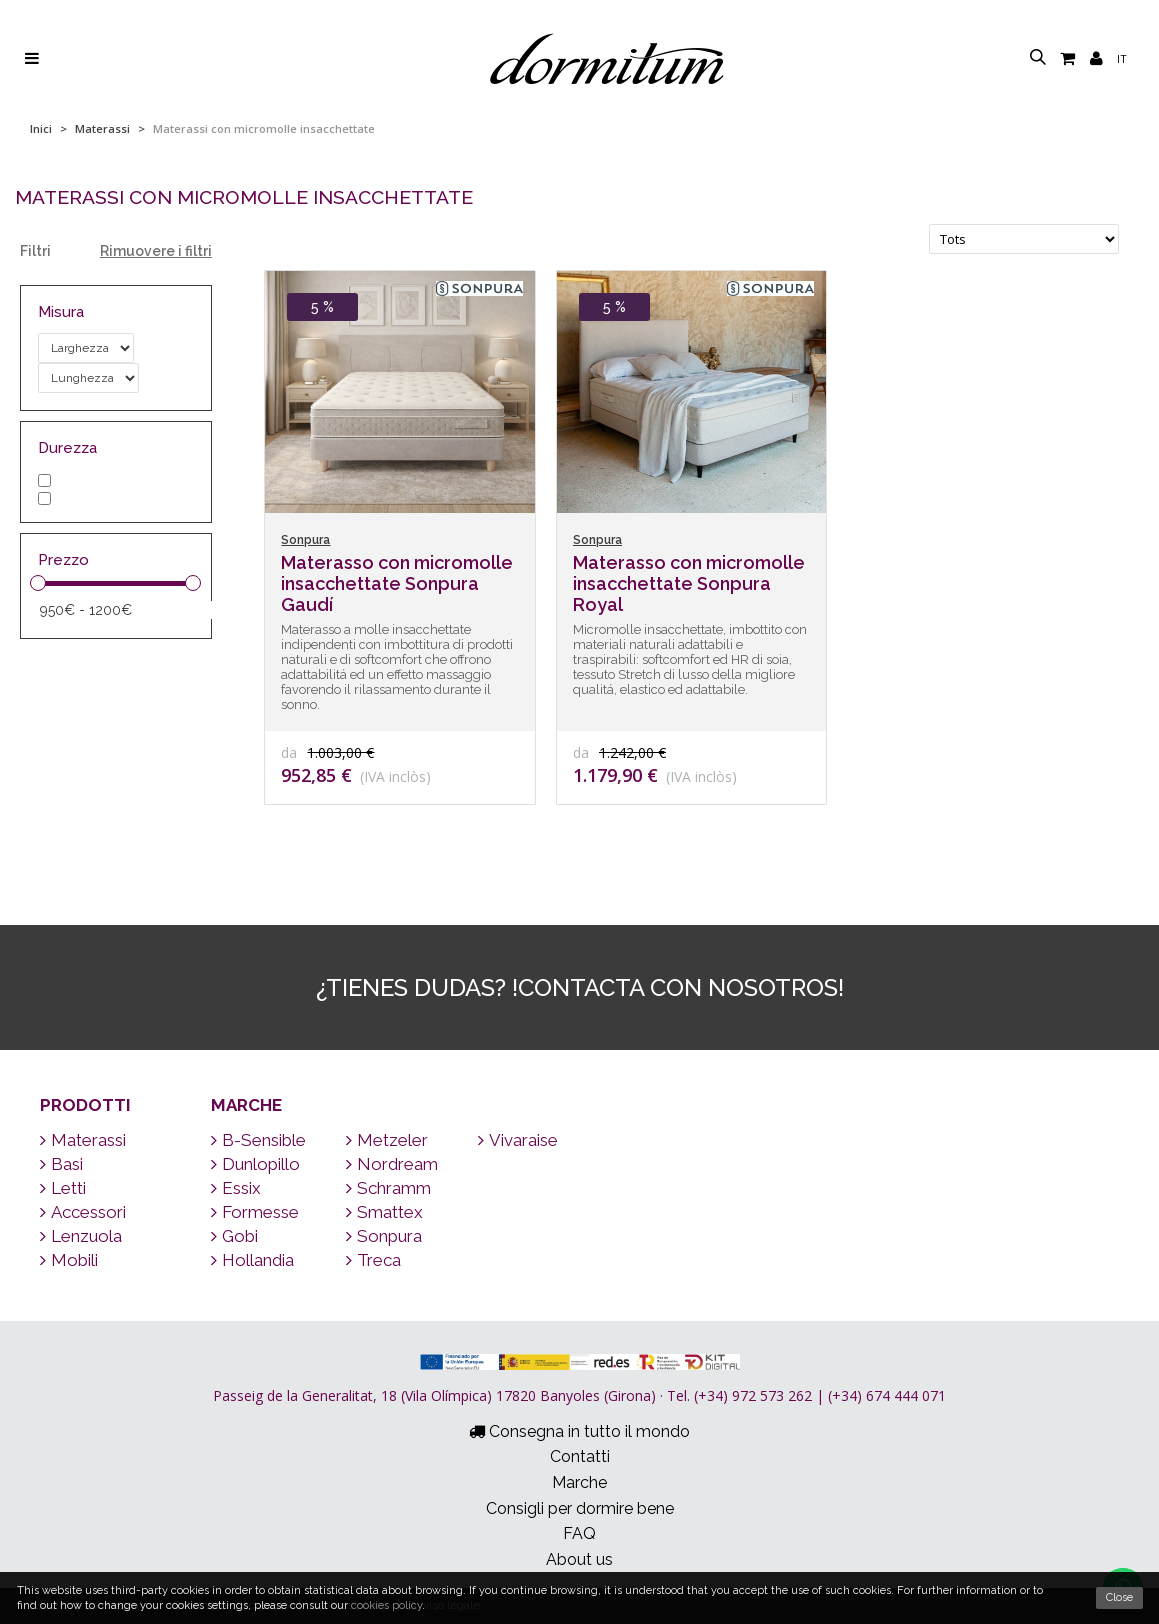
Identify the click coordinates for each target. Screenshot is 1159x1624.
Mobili (69, 1260)
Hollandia (252, 1260)
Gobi (234, 1236)
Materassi (102, 128)
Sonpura (384, 1236)
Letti (63, 1188)
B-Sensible (258, 1140)
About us (579, 1559)
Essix (236, 1188)
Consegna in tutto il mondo (579, 1431)
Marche (246, 1105)
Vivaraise (518, 1140)
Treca (373, 1260)
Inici (41, 128)
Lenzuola (81, 1236)
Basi (61, 1164)
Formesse (255, 1212)
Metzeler (387, 1140)
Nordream (392, 1164)
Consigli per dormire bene (580, 1508)
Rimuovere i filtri (156, 251)
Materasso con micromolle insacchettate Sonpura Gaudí (397, 583)
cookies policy (386, 1605)
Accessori (83, 1212)
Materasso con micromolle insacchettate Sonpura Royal (689, 583)
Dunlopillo (255, 1164)
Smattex (384, 1212)
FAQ (579, 1533)
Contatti (580, 1456)
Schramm (388, 1188)
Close (1119, 1597)
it (1122, 58)
